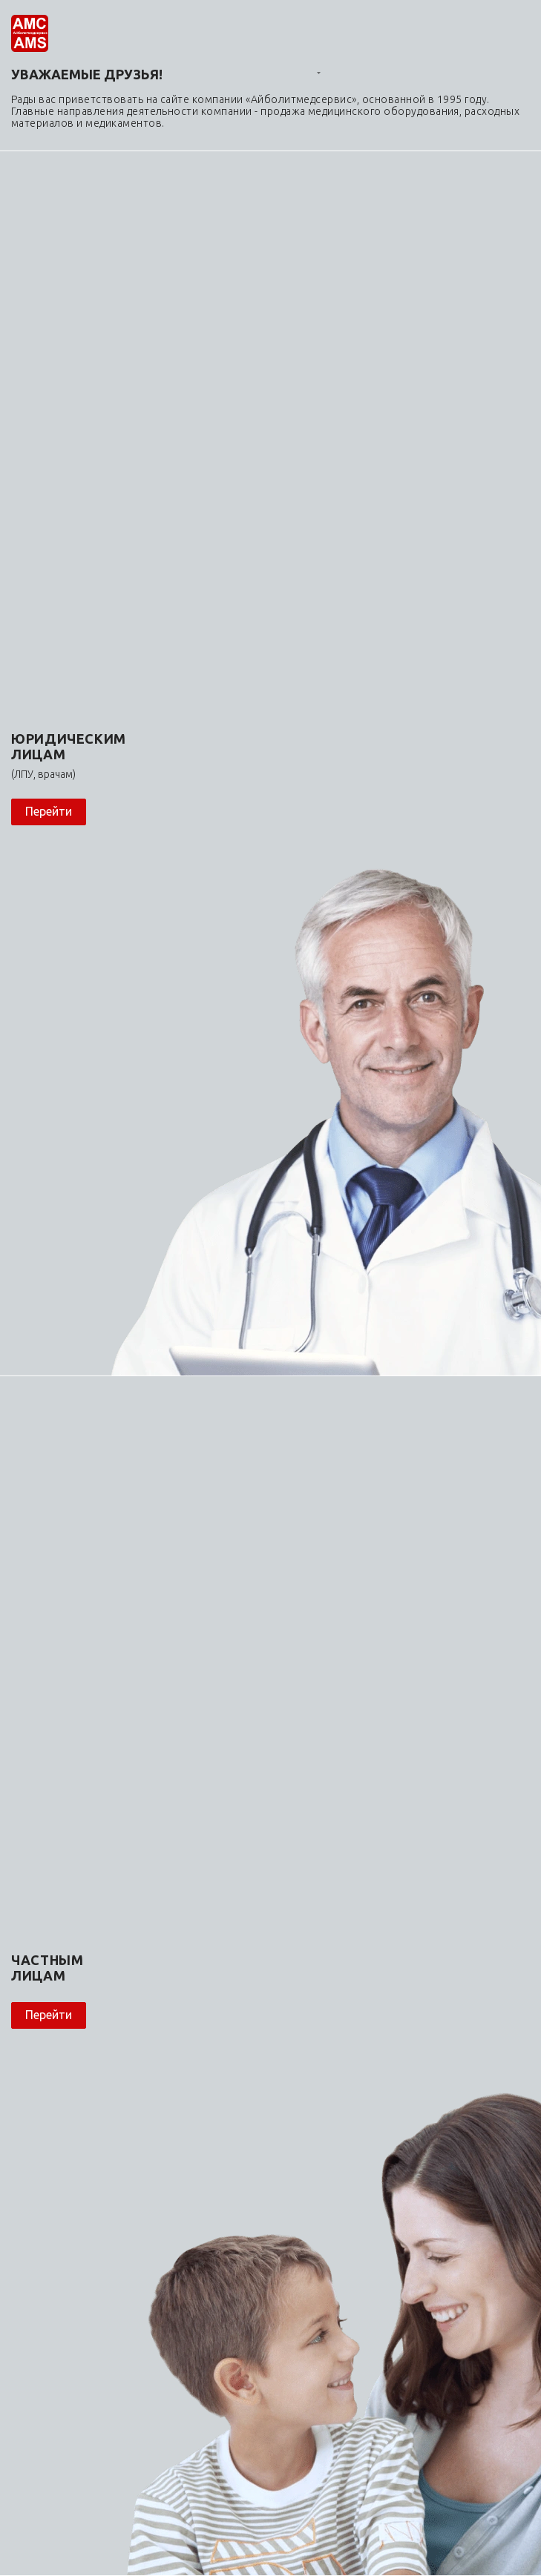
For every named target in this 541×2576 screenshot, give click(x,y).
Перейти (48, 811)
